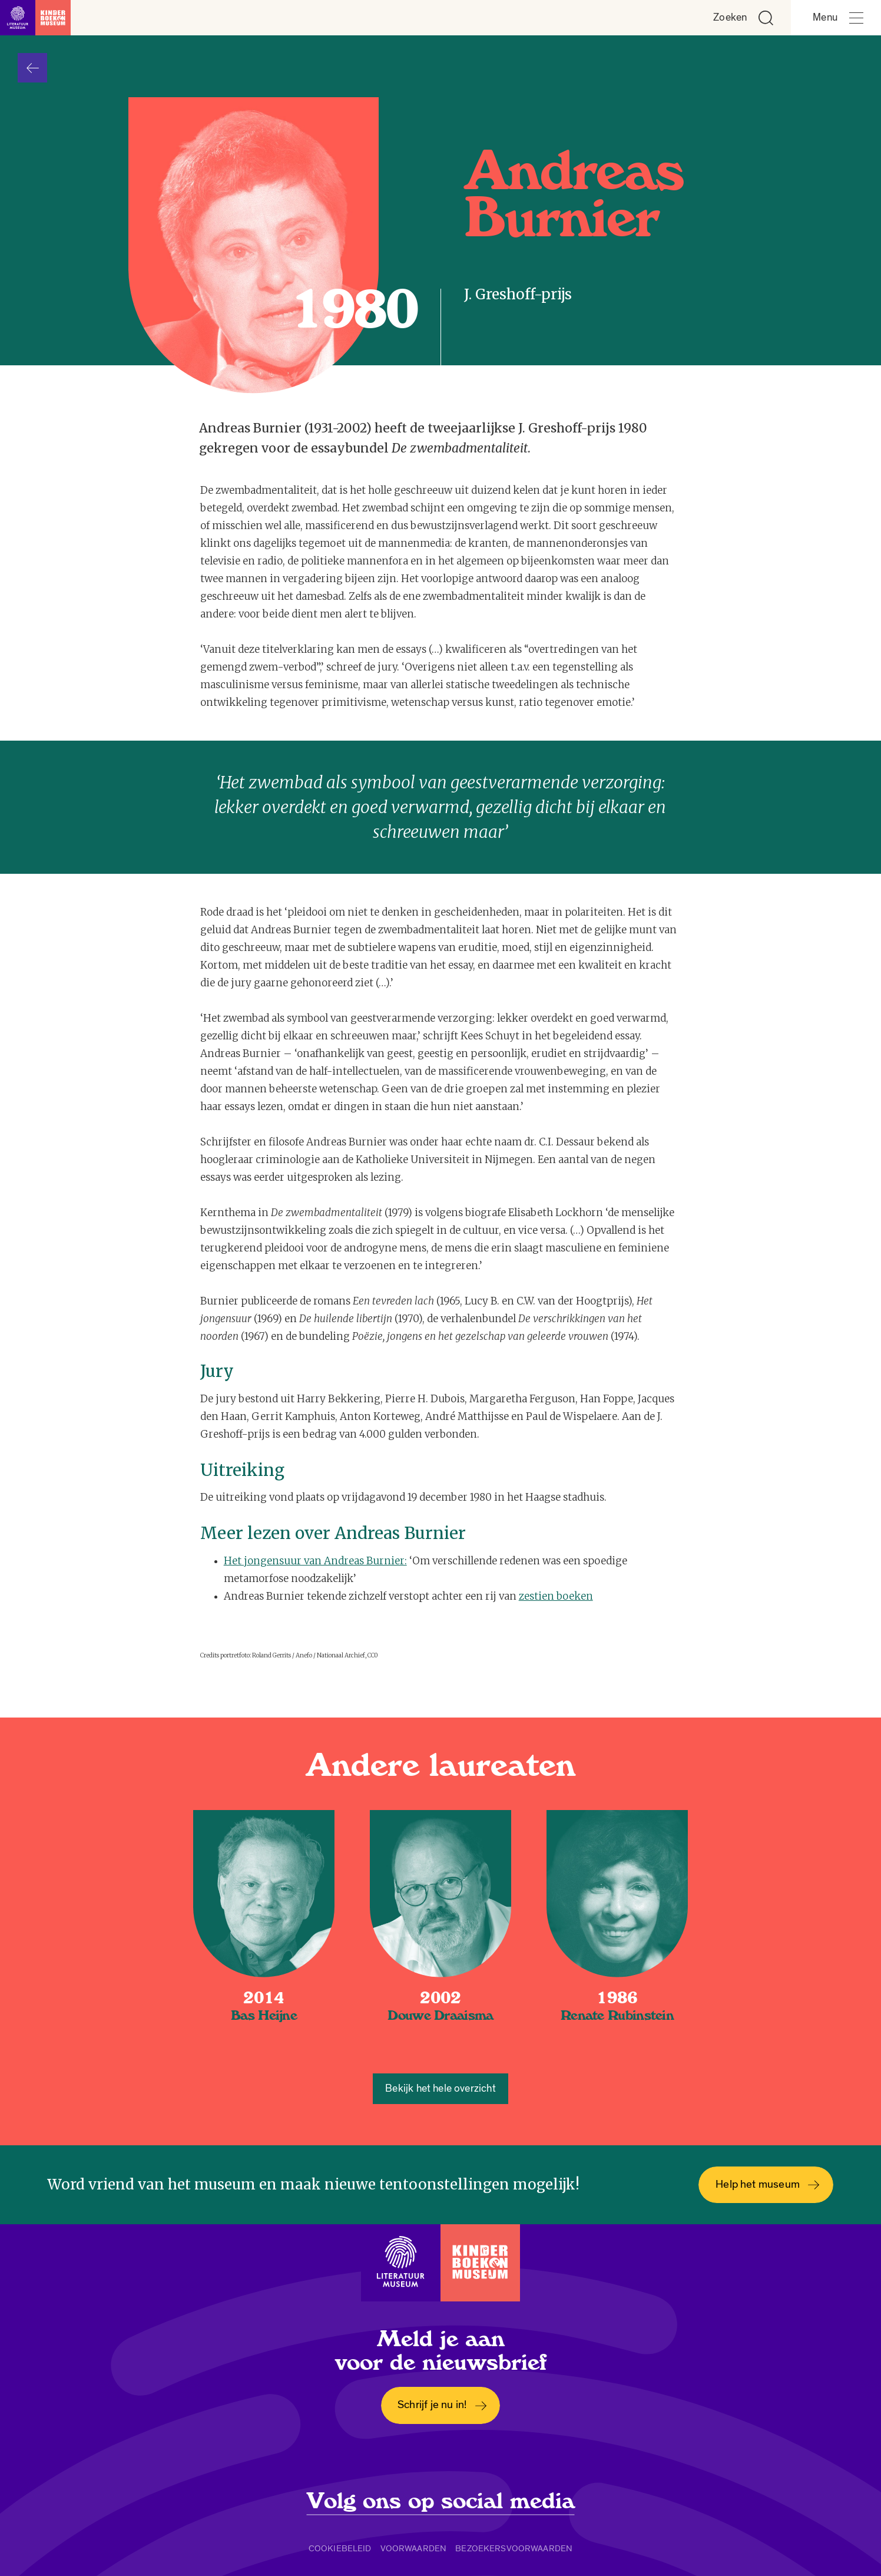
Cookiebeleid (340, 2548)
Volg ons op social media (441, 2501)
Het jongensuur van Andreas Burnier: (315, 1560)
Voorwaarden (413, 2548)
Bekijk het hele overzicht (440, 2088)
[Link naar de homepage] (35, 17)
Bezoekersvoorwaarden (513, 2548)
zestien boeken (556, 1596)
